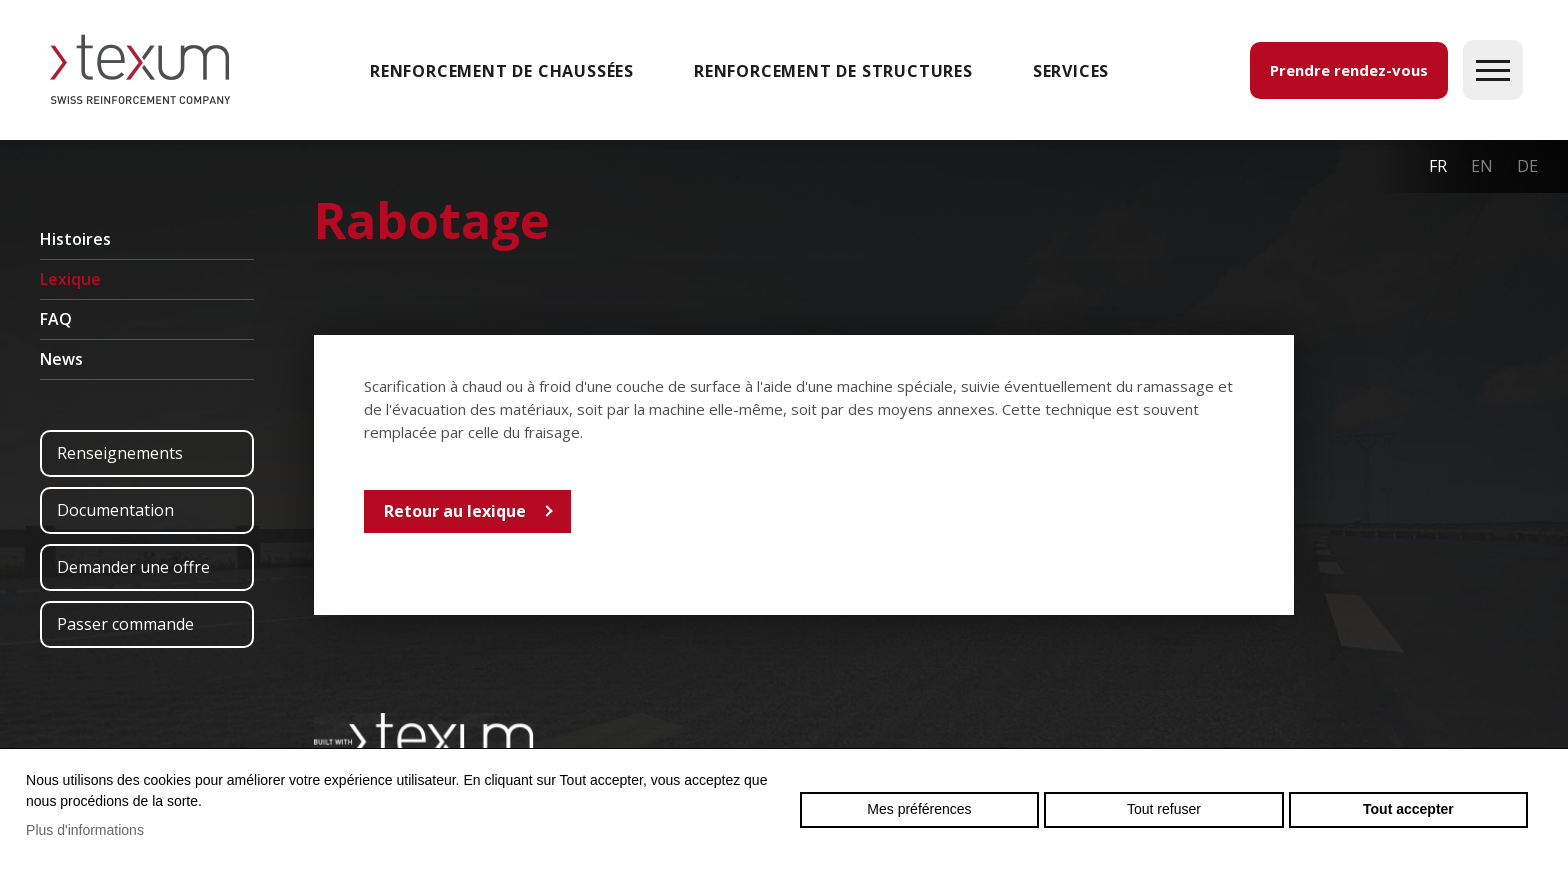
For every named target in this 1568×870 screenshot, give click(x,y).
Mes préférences (919, 809)
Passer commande (125, 624)
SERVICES (1071, 71)
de (1527, 166)
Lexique (70, 279)
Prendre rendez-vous (1349, 70)
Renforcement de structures (833, 71)
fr (1438, 166)
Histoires (75, 239)
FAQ (56, 319)
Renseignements (120, 453)
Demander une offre (133, 567)
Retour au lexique (455, 511)
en (1482, 166)
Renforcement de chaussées (502, 71)
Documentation (115, 510)
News (61, 359)
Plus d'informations (85, 830)
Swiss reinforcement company (424, 737)
